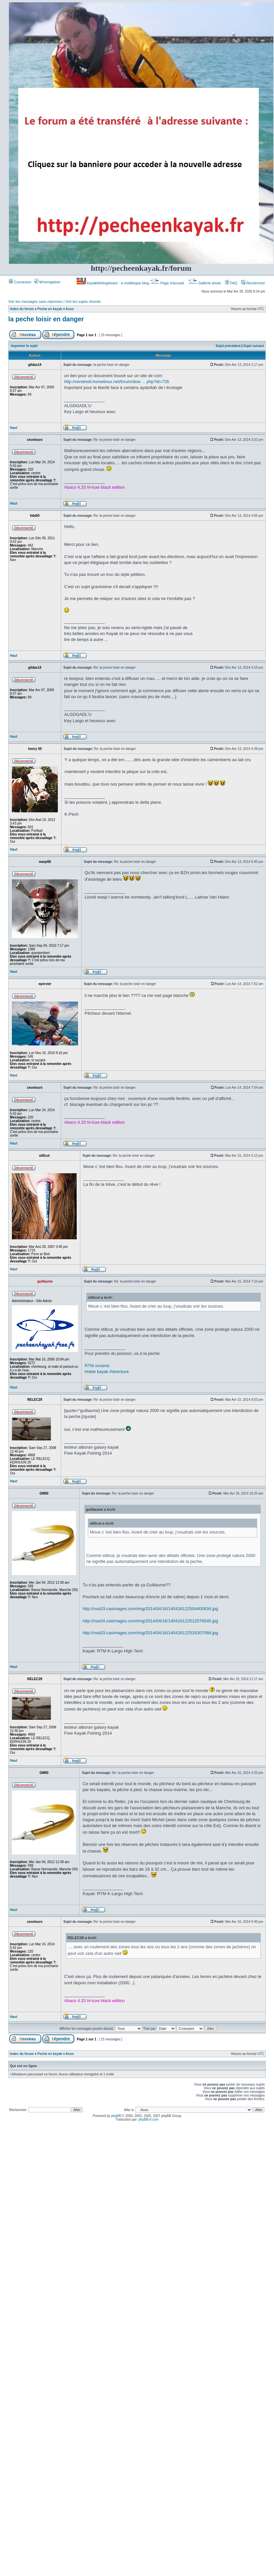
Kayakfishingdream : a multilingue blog (113, 283)
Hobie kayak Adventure (107, 1371)
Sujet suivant (253, 346)
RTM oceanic (97, 1365)
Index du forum (22, 309)
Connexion (20, 282)
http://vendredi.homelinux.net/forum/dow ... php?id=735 (116, 381)
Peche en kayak (49, 309)
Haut (13, 428)
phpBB (116, 2116)
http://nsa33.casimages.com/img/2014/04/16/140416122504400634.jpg (150, 1608)
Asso (70, 309)
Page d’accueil (167, 283)
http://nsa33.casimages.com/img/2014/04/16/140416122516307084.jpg (150, 1632)
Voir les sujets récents (83, 301)
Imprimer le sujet (24, 346)
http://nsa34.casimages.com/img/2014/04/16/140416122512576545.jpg (150, 1620)
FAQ (231, 283)
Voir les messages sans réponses (35, 301)
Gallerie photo (205, 283)
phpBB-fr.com (148, 2119)
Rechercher (253, 283)
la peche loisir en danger (46, 319)
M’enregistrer (47, 282)
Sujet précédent (228, 346)
